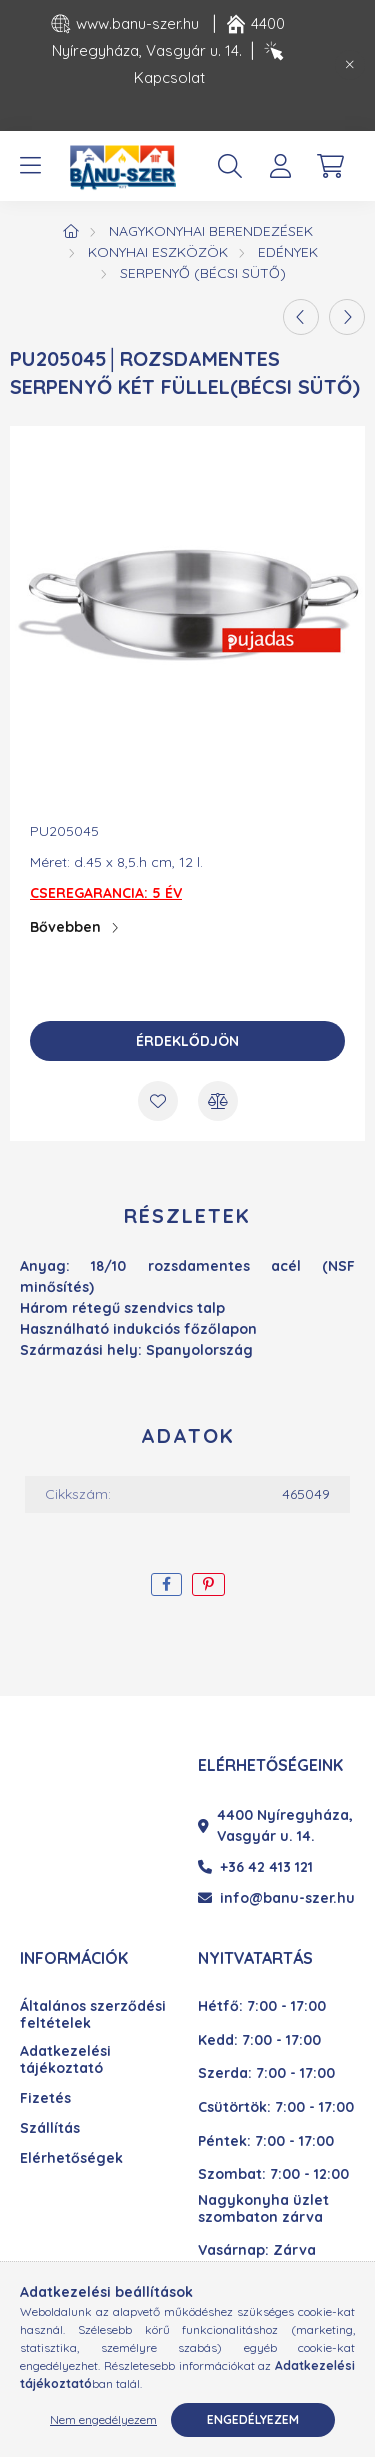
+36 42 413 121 (255, 1867)
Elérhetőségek (71, 2158)
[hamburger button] (30, 166)
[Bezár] (350, 65)
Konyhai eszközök (158, 252)
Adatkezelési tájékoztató (65, 2060)
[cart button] (330, 166)
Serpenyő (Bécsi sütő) (203, 273)
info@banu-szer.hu (276, 1898)
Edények (288, 252)
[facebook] (166, 1584)
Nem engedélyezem (103, 2419)
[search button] (230, 166)
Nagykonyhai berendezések (211, 231)
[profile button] (280, 166)
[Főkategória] (71, 231)
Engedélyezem (253, 2419)
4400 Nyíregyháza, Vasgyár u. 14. (275, 1825)
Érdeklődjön (187, 1041)
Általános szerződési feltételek (93, 2015)
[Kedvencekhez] (158, 1101)
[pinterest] (208, 1584)
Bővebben (65, 927)
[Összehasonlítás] (218, 1101)
